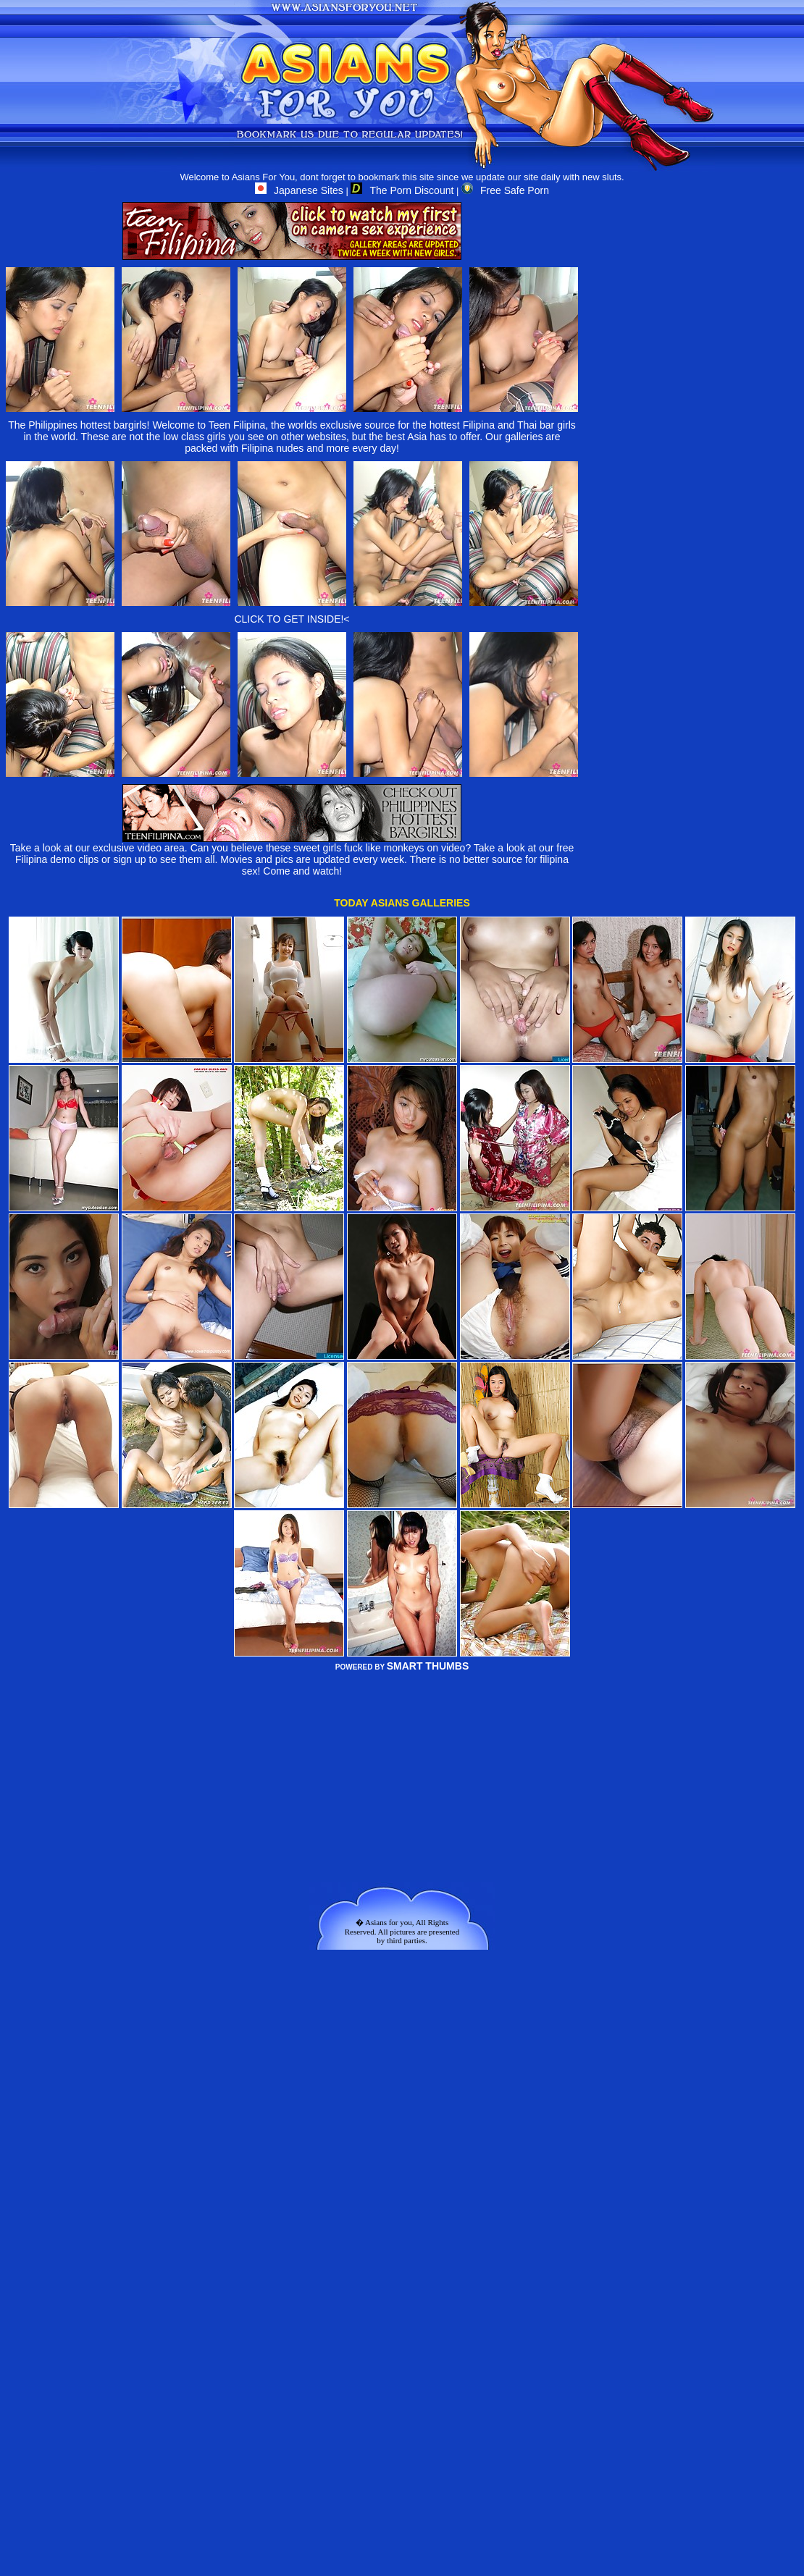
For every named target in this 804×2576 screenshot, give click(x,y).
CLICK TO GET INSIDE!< (291, 619)
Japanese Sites (299, 190)
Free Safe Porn (505, 190)
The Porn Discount (402, 190)
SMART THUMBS (428, 1666)
